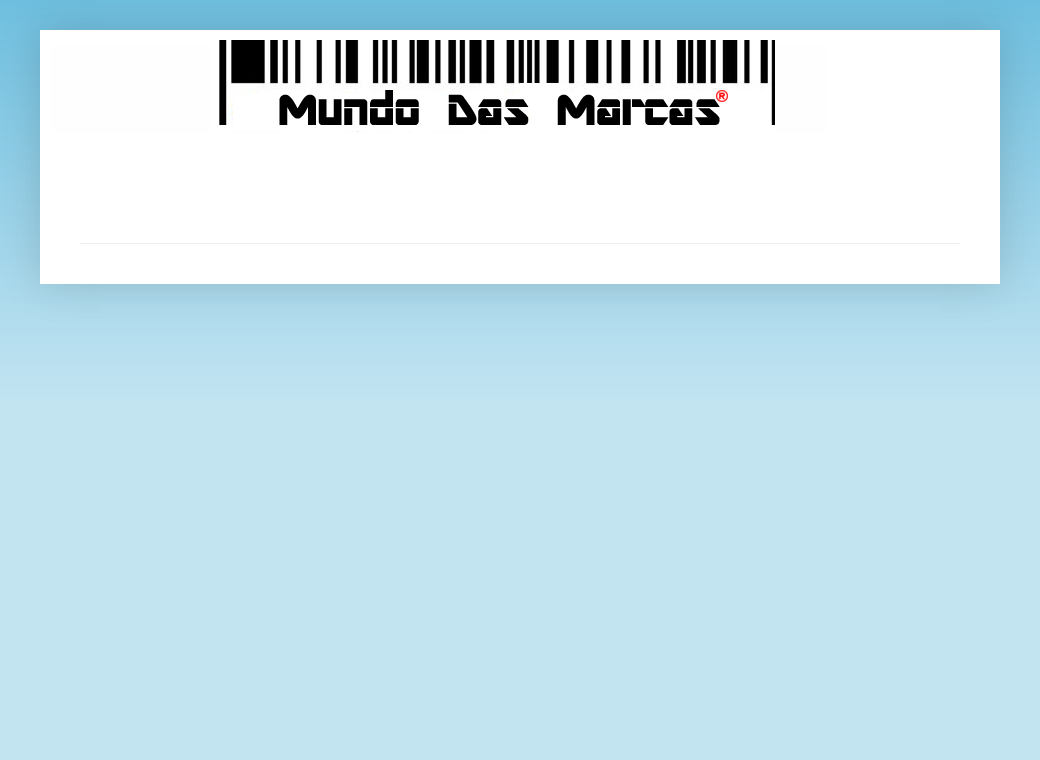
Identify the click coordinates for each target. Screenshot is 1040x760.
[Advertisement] (520, 188)
